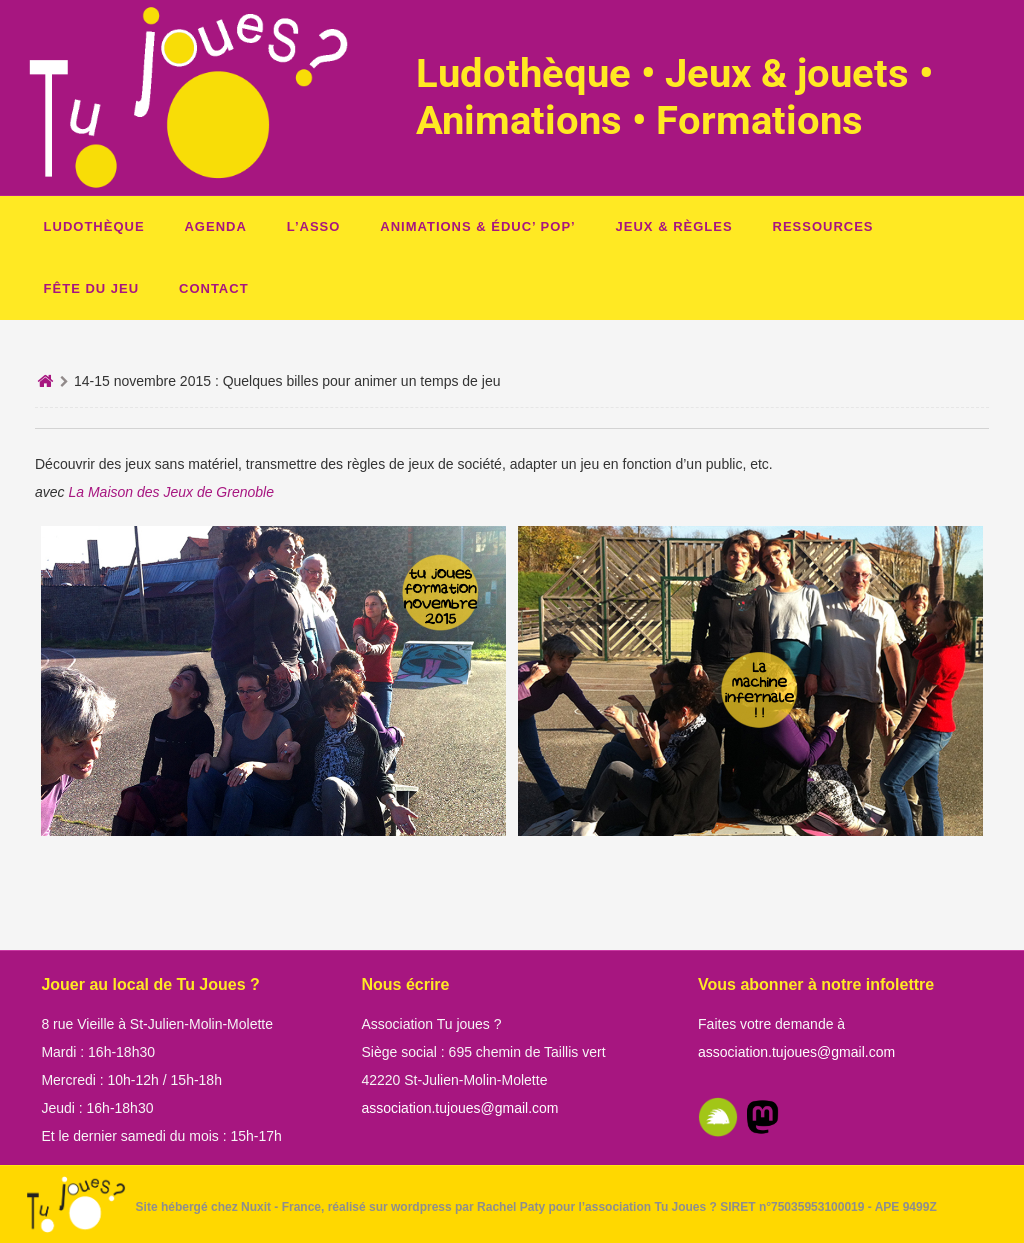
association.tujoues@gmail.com (459, 1108)
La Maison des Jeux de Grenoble (170, 492)
